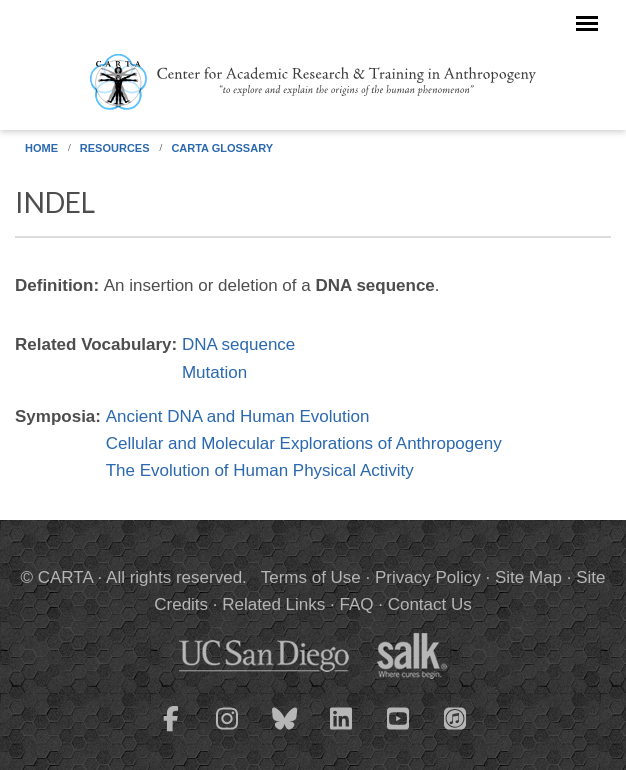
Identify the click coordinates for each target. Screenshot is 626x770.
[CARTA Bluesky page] (285, 731)
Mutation (214, 372)
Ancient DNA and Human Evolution (238, 416)
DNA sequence (238, 344)
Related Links (273, 604)
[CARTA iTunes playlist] (456, 717)
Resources (115, 148)
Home (41, 148)
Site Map (528, 577)
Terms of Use (311, 577)
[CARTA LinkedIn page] (342, 731)
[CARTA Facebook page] (171, 731)
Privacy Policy (428, 577)
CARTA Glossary (222, 148)
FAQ (356, 604)
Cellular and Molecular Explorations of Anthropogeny (304, 443)
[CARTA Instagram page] (228, 731)
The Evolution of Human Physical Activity (260, 470)
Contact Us (430, 604)
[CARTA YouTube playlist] (399, 731)
